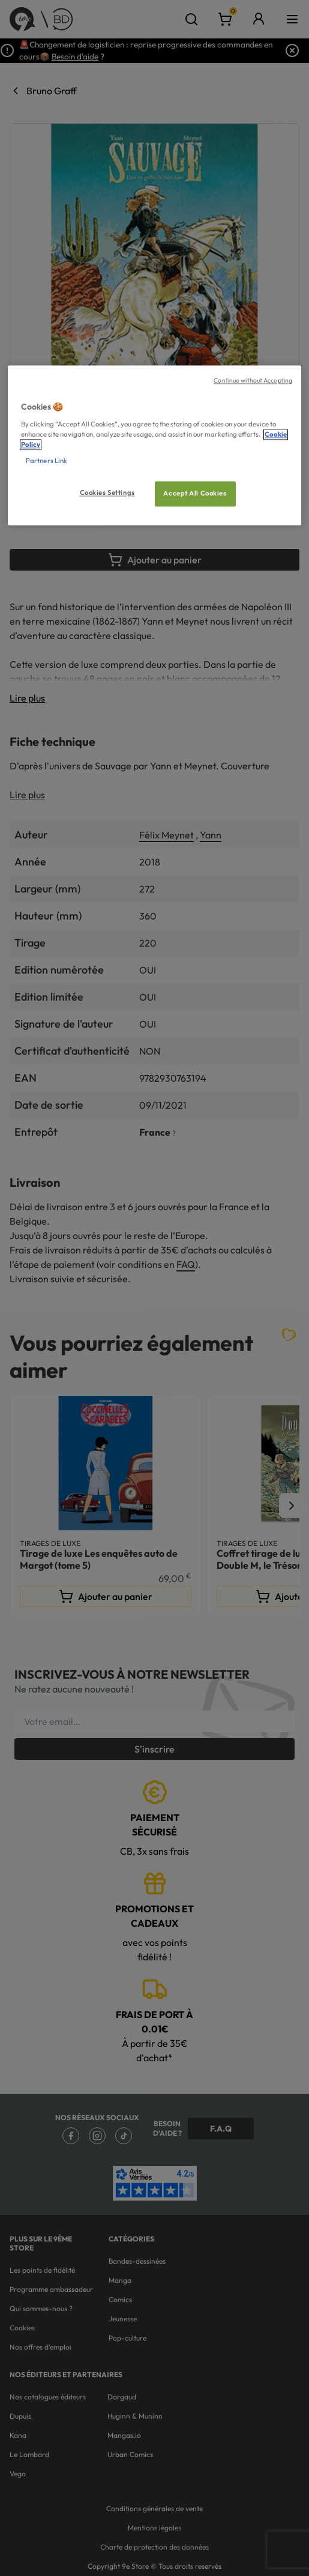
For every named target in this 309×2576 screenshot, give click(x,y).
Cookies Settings (107, 493)
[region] (154, 446)
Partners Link (46, 461)
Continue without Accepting (253, 381)
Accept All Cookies (194, 493)
